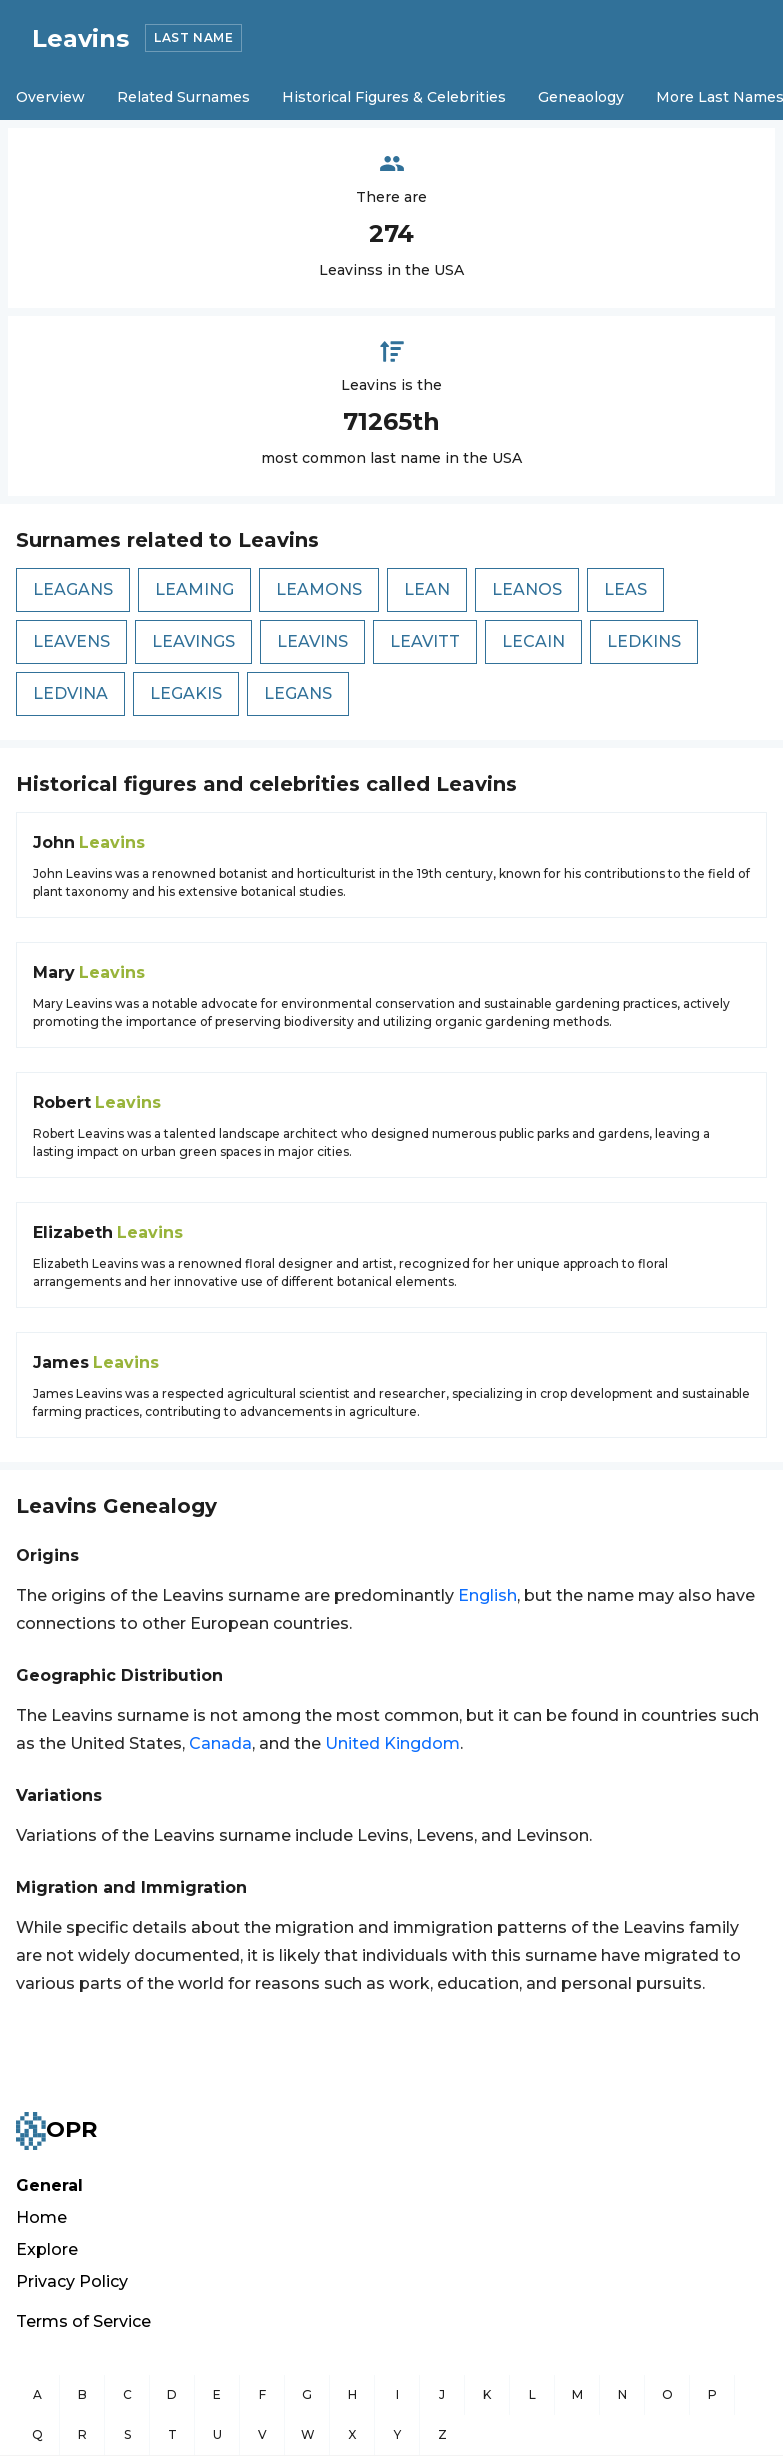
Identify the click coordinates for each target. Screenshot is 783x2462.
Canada (220, 1743)
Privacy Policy (72, 2281)
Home (41, 2217)
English (487, 1595)
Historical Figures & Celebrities (394, 97)
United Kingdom (392, 1743)
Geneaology (581, 97)
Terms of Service (83, 2321)
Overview (50, 97)
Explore (47, 2249)
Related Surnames (183, 97)
